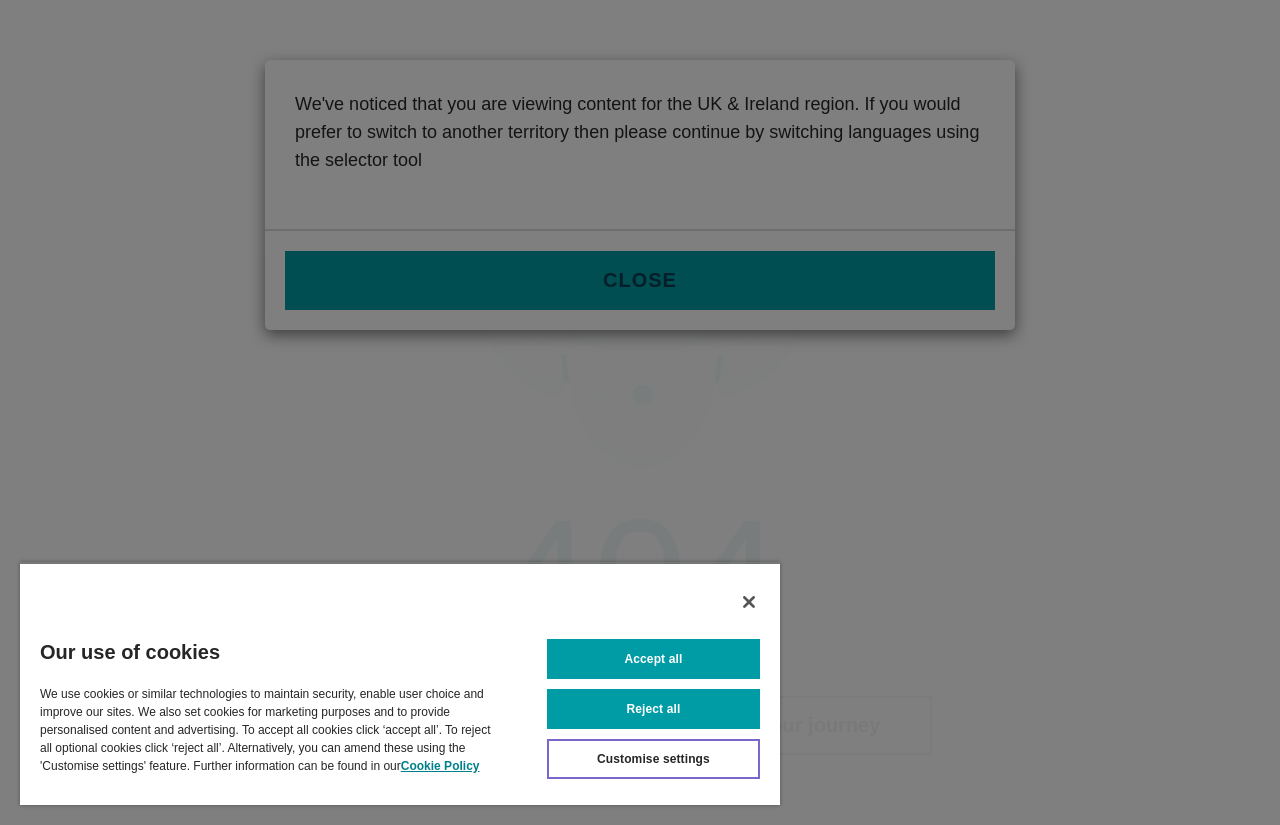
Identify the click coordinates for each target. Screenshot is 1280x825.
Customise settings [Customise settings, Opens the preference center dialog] (653, 759)
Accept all (654, 659)
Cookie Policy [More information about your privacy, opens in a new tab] (440, 766)
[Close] (749, 602)
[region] (400, 683)
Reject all (654, 709)
